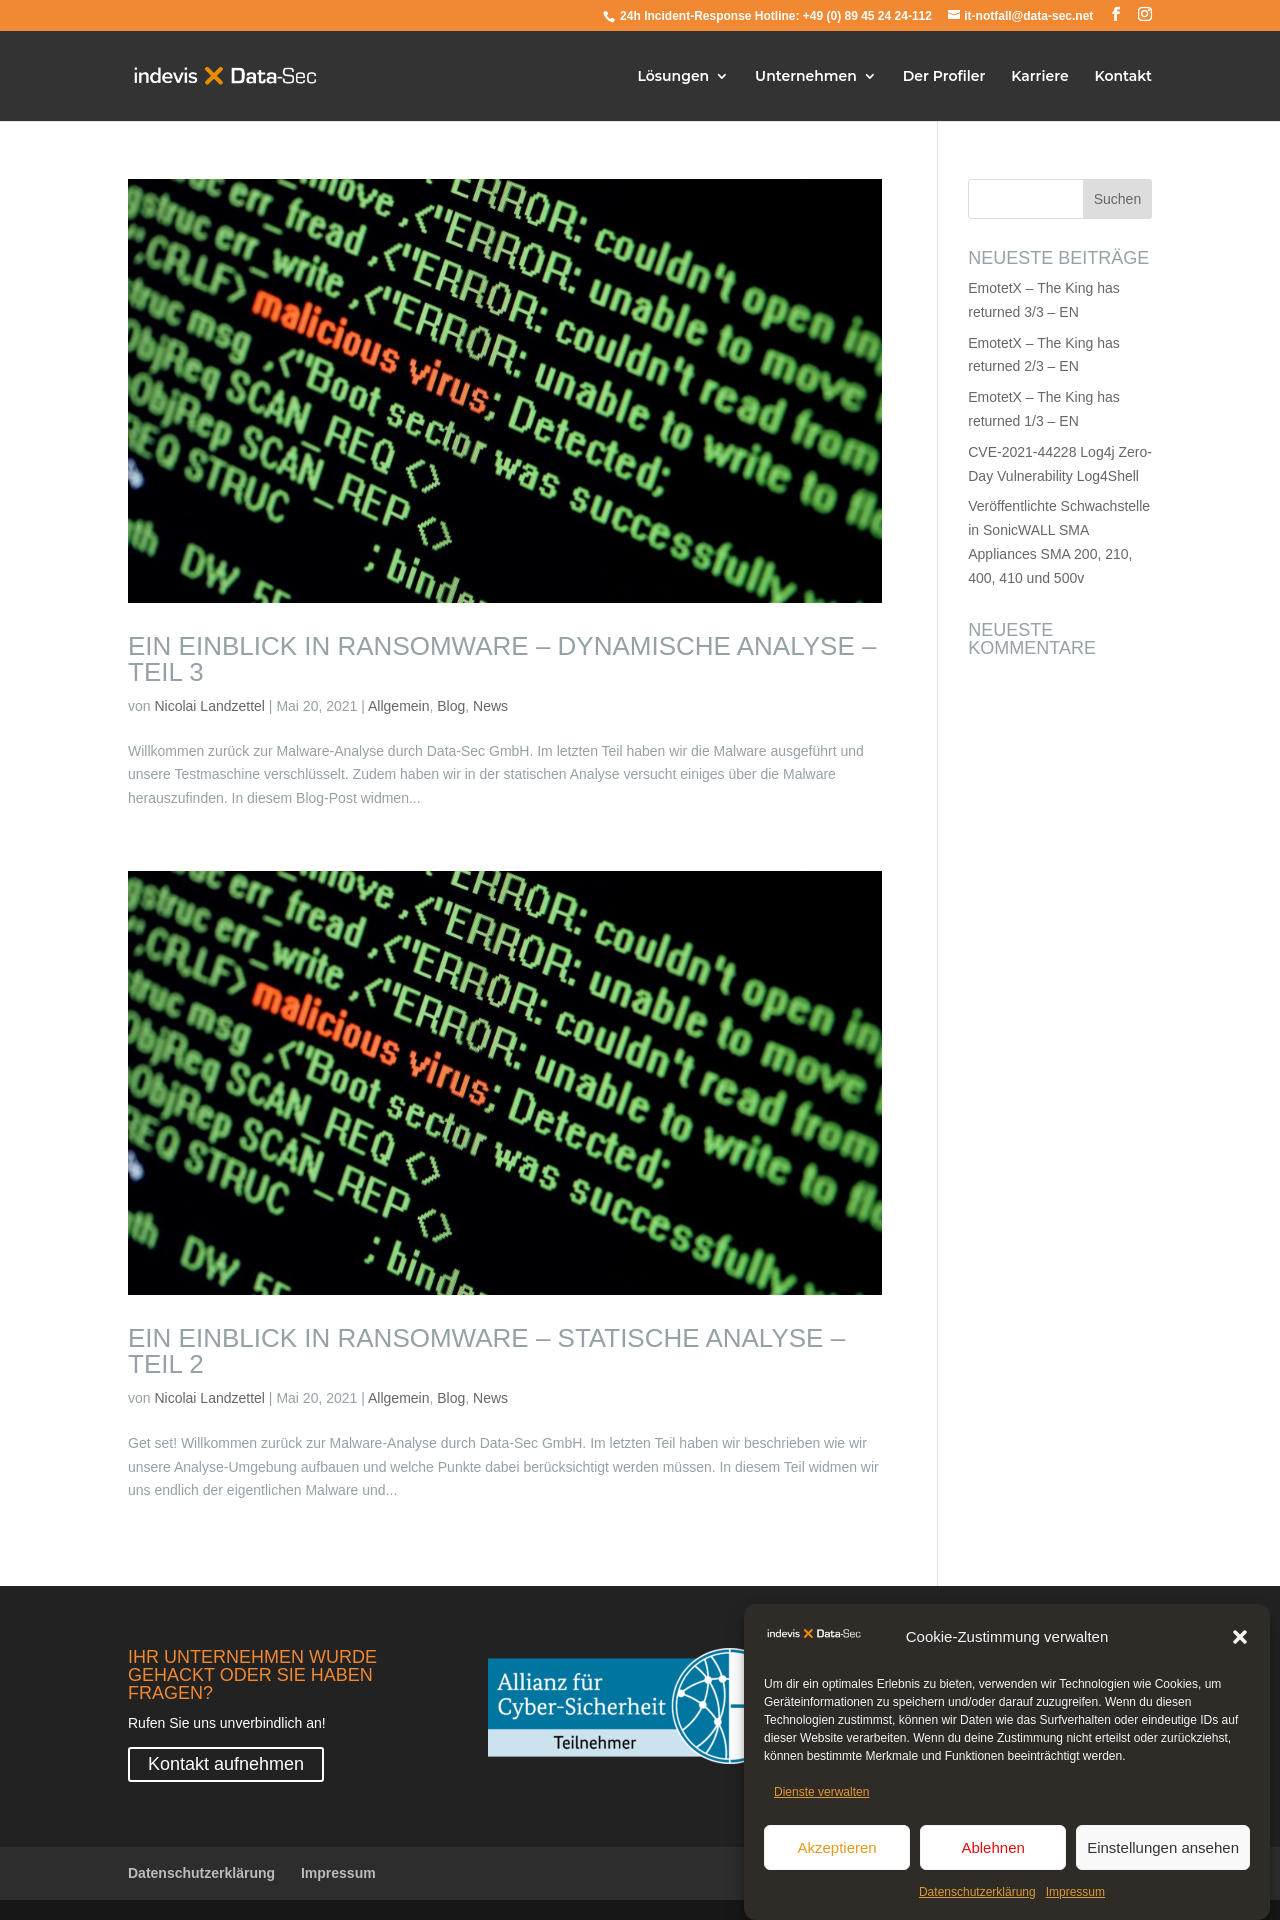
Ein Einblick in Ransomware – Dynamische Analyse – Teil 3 (502, 659)
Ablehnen (992, 1850)
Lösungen (674, 77)
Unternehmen (806, 77)
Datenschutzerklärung (977, 1896)
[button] (1240, 1641)
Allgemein (398, 706)
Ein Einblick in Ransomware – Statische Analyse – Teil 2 (486, 1351)
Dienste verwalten (821, 1796)
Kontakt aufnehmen (226, 1764)
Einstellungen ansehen (1163, 1850)
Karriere (1039, 77)
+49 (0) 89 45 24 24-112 (867, 16)
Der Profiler (944, 77)
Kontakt (1124, 77)
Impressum (1075, 1896)
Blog (451, 706)
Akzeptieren (836, 1850)
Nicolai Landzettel (209, 706)
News (490, 706)
